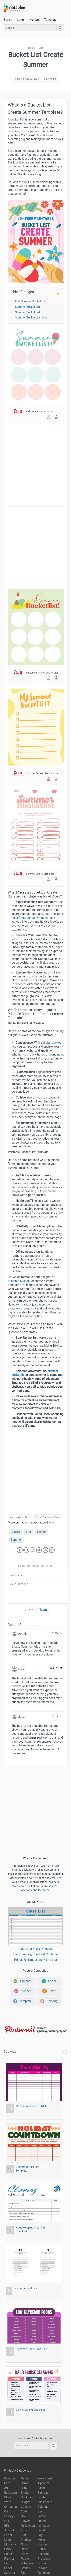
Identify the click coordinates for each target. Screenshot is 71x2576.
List (28, 1532)
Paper (8, 2554)
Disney (8, 2516)
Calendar (10, 2478)
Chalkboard (44, 2502)
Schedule (27, 2563)
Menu (41, 2539)
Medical (26, 2539)
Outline (42, 2549)
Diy (23, 2516)
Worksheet (44, 2478)
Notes (25, 2544)
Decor (41, 2511)
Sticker (42, 2568)
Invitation (43, 2525)
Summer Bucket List (27, 306)
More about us (21, 1886)
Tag (23, 2572)
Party (24, 2554)
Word (7, 2502)
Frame (41, 2521)
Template (50, 19)
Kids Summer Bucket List (30, 301)
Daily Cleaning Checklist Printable (35, 1954)
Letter (21, 19)
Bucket (15, 1532)
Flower (25, 2521)
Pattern (25, 2478)
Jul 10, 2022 (57, 1715)
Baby (24, 2488)
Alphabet (43, 2483)
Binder (25, 2492)
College (26, 2506)
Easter (41, 2516)
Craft (7, 2511)
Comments (50, 78)
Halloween (28, 2525)
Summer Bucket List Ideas (31, 317)
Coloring (42, 2506)
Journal (9, 2530)
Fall (6, 2521)
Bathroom (10, 2492)
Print (7, 2563)
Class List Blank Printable (35, 1929)
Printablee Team (51, 1517)
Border (41, 2497)
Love (7, 2539)
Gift (6, 2525)
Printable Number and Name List (35, 1960)
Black (7, 2497)
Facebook (26, 1890)
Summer (16, 1539)
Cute (24, 2511)
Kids (24, 2530)
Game (24, 2483)
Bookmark (27, 2497)
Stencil (25, 2568)
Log (40, 2535)
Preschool (44, 2558)
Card (7, 2483)
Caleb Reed (24, 1517)
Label (41, 2530)
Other (24, 2549)
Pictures (43, 2554)
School (42, 2563)
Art (6, 2488)
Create (41, 1532)
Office (8, 2549)
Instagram (44, 1890)
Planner (9, 2558)
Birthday (42, 2492)
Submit (43, 1609)
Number (34, 19)
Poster (25, 2558)
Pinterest (53, 1886)
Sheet (8, 2568)
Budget (25, 2502)
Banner (42, 2488)
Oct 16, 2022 (57, 1668)
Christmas (11, 2506)
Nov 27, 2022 (57, 1632)
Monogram (11, 2544)
